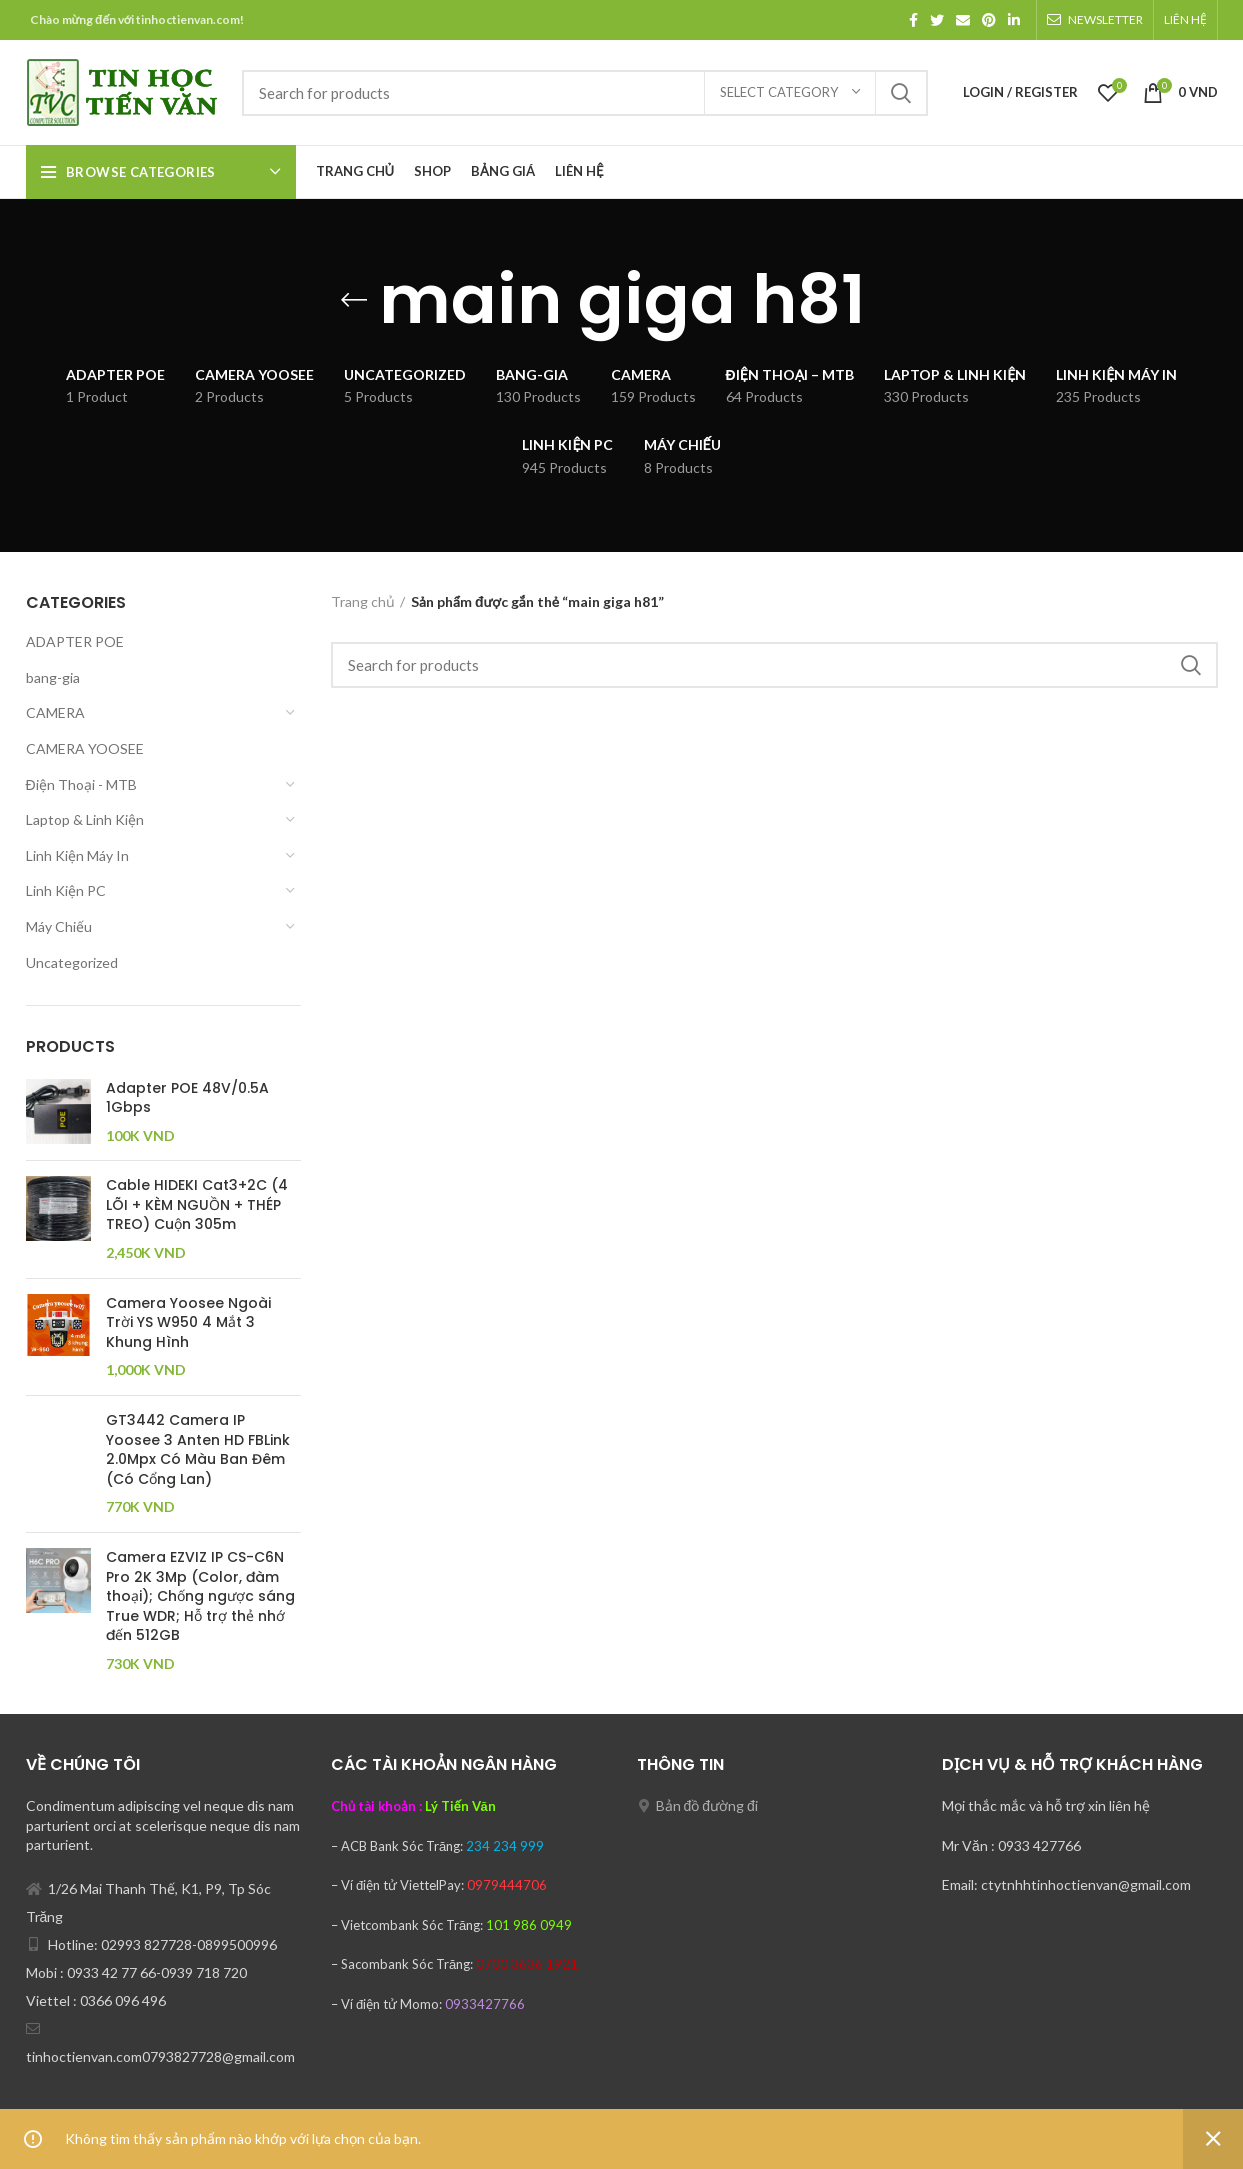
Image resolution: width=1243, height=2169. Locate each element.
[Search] (585, 93)
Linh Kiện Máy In (77, 855)
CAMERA (55, 712)
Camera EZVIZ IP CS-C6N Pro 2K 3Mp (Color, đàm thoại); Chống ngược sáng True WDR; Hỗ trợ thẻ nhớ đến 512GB (200, 1596)
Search (901, 93)
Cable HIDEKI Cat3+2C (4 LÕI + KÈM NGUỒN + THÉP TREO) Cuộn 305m (197, 1205)
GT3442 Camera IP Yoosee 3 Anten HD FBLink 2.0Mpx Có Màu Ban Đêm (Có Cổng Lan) (198, 1450)
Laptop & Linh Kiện (85, 819)
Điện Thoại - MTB (81, 784)
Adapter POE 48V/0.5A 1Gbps (187, 1098)
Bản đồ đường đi (707, 1805)
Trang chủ (363, 601)
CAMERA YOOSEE (85, 748)
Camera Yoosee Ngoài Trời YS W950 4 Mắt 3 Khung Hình (188, 1323)
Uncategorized (72, 962)
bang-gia (53, 677)
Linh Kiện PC (66, 890)
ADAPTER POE (75, 641)
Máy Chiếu (59, 926)
